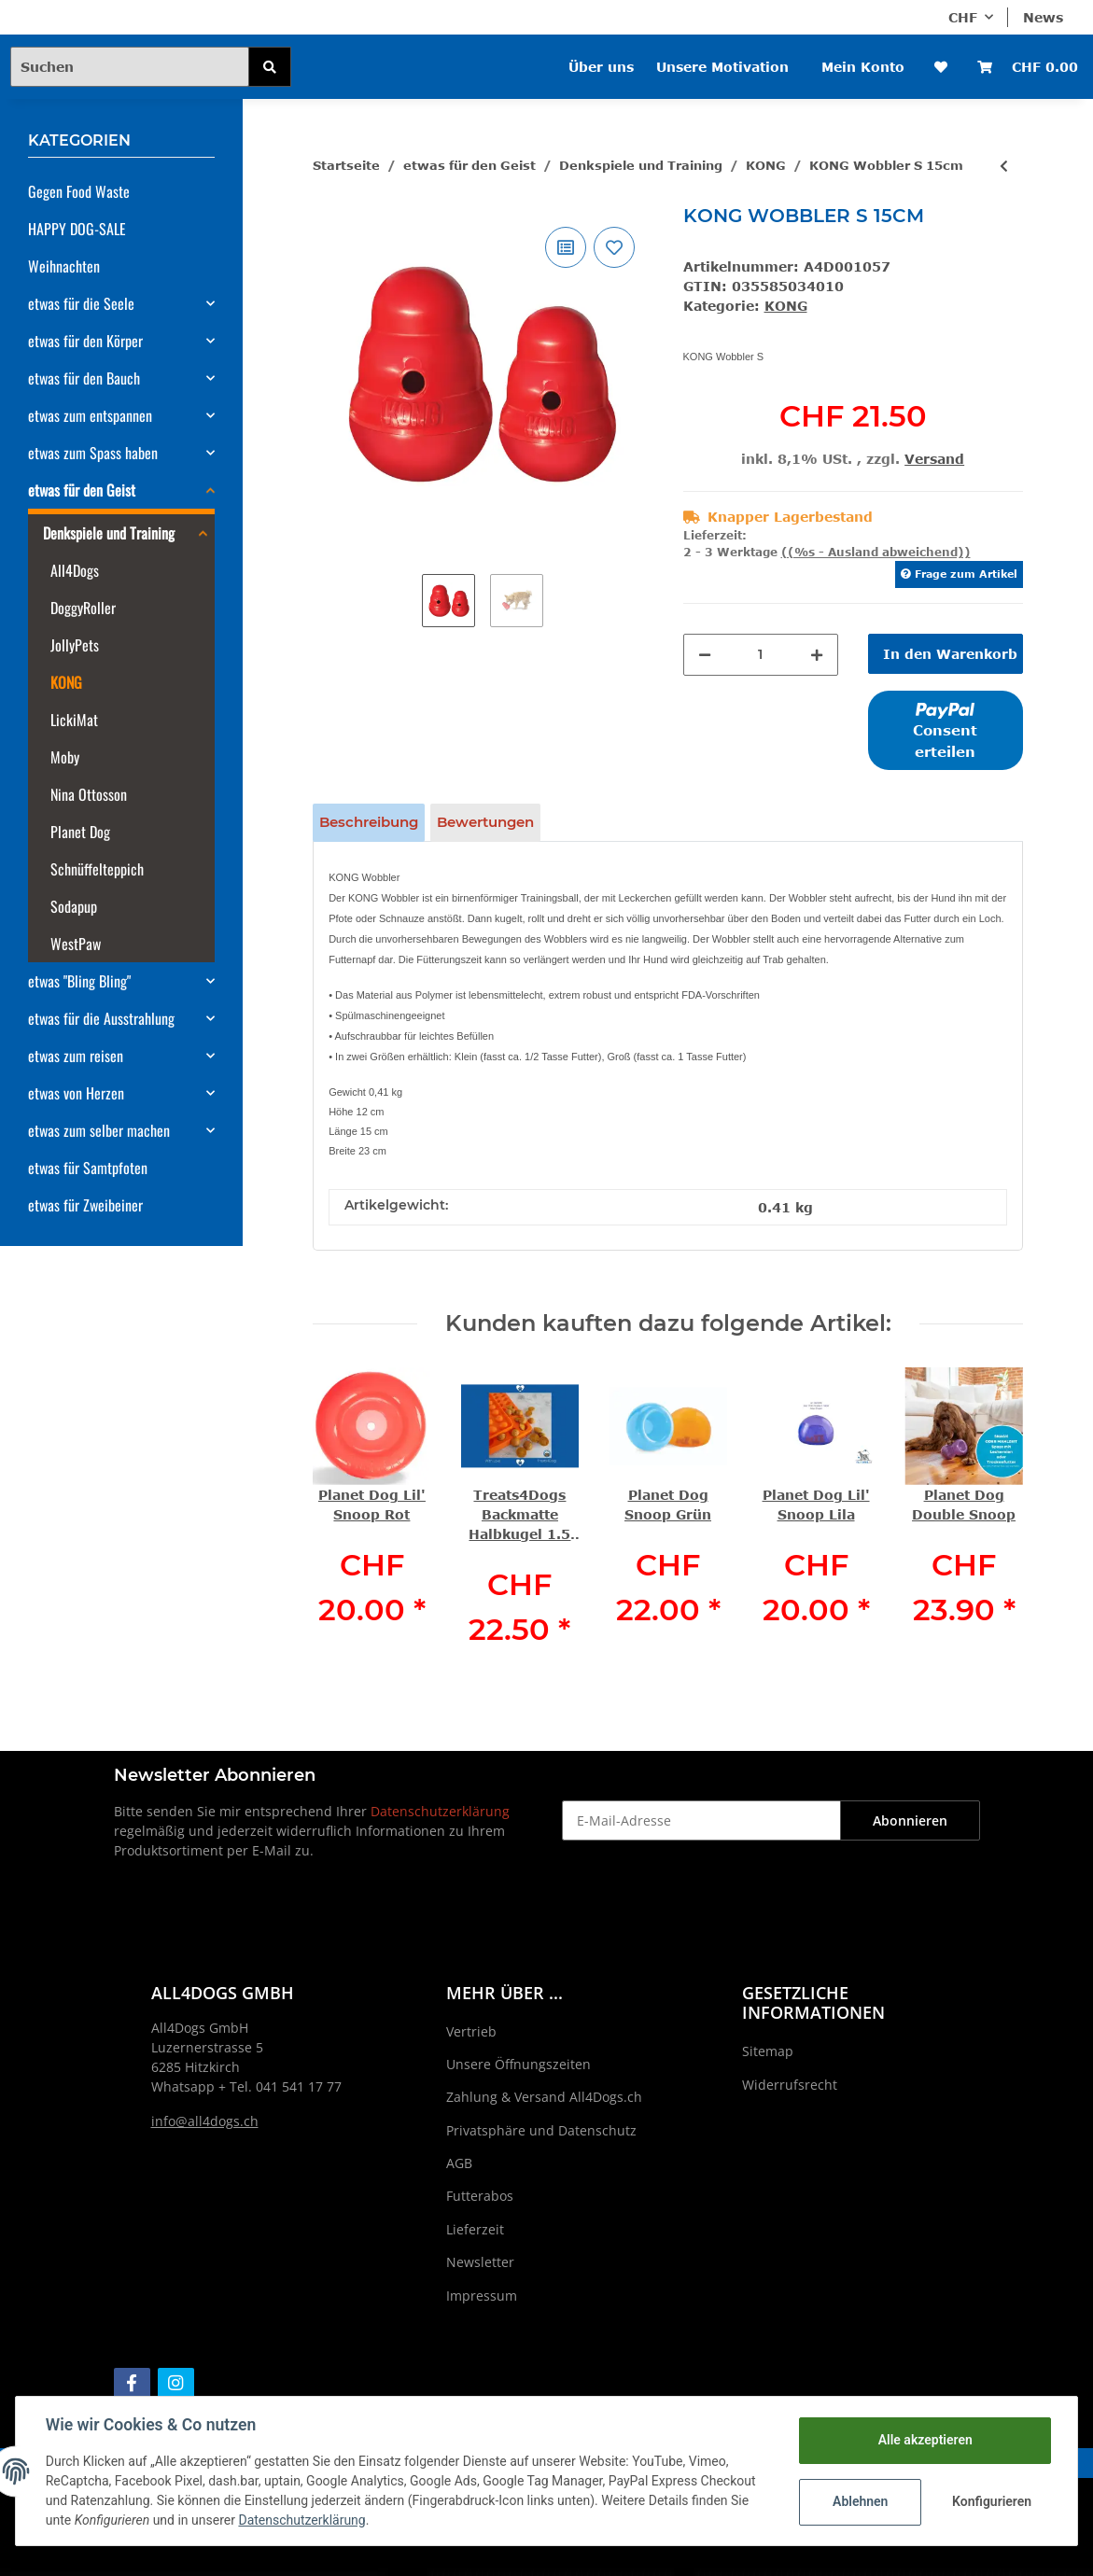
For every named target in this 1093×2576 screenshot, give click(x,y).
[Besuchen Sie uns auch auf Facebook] (132, 2383)
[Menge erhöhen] (816, 655)
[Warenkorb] (1027, 67)
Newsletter (480, 2262)
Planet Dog (80, 831)
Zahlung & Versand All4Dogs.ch (544, 2097)
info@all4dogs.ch (205, 2121)
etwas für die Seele (81, 303)
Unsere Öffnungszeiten (518, 2064)
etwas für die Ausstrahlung (101, 1018)
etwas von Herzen (76, 1093)
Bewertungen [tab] (485, 822)
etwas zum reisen (75, 1055)
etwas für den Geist (81, 490)
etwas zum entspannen (90, 415)
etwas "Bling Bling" (79, 981)
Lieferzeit (475, 2229)
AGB (459, 2163)
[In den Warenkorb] (945, 654)
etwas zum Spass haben (93, 452)
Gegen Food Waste (79, 191)
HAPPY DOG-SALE (77, 228)
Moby (64, 757)
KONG (785, 306)
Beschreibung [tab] (368, 822)
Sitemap (767, 2051)
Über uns (601, 67)
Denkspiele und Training (109, 533)
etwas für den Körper (85, 340)
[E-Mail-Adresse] (701, 1820)
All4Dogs (74, 570)
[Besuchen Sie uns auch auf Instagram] (176, 2383)
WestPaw (75, 943)
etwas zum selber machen (99, 1130)
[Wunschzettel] (940, 67)
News (1043, 17)
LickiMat (74, 719)
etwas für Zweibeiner (85, 1205)
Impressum (481, 2295)
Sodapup (73, 906)
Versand (934, 459)
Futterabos (479, 2196)
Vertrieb (471, 2031)
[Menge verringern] (704, 655)
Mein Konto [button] (862, 67)
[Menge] (760, 655)
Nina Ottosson (88, 794)
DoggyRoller (83, 607)
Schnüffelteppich (97, 869)
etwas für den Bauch (84, 378)
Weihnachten (64, 266)
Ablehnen (860, 2501)
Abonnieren (910, 1820)
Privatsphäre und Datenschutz (541, 2130)
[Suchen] (129, 67)
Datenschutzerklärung (440, 1811)
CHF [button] (962, 17)
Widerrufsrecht (789, 2084)
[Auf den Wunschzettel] (614, 247)
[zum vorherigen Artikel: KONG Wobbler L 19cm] (1004, 166)
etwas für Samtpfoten (87, 1167)
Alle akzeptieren (924, 2439)
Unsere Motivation (722, 67)
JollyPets (74, 645)
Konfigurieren (991, 2501)
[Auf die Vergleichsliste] (565, 247)
